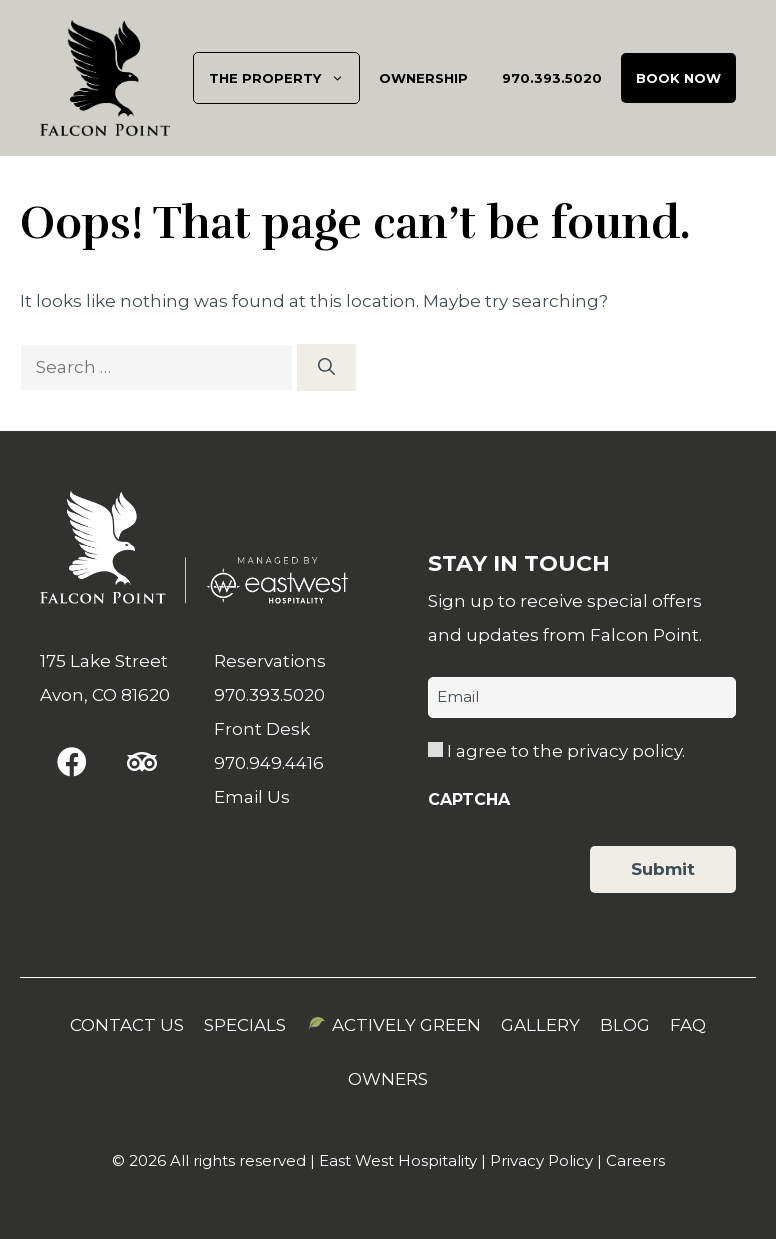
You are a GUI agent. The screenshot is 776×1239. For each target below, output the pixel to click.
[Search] (326, 368)
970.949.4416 (269, 763)
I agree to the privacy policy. (566, 751)
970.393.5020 (552, 78)
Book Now (678, 78)
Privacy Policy (541, 1160)
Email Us (252, 797)
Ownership (423, 78)
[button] (72, 762)
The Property (284, 78)
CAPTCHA (469, 799)
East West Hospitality (398, 1160)
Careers (635, 1160)
